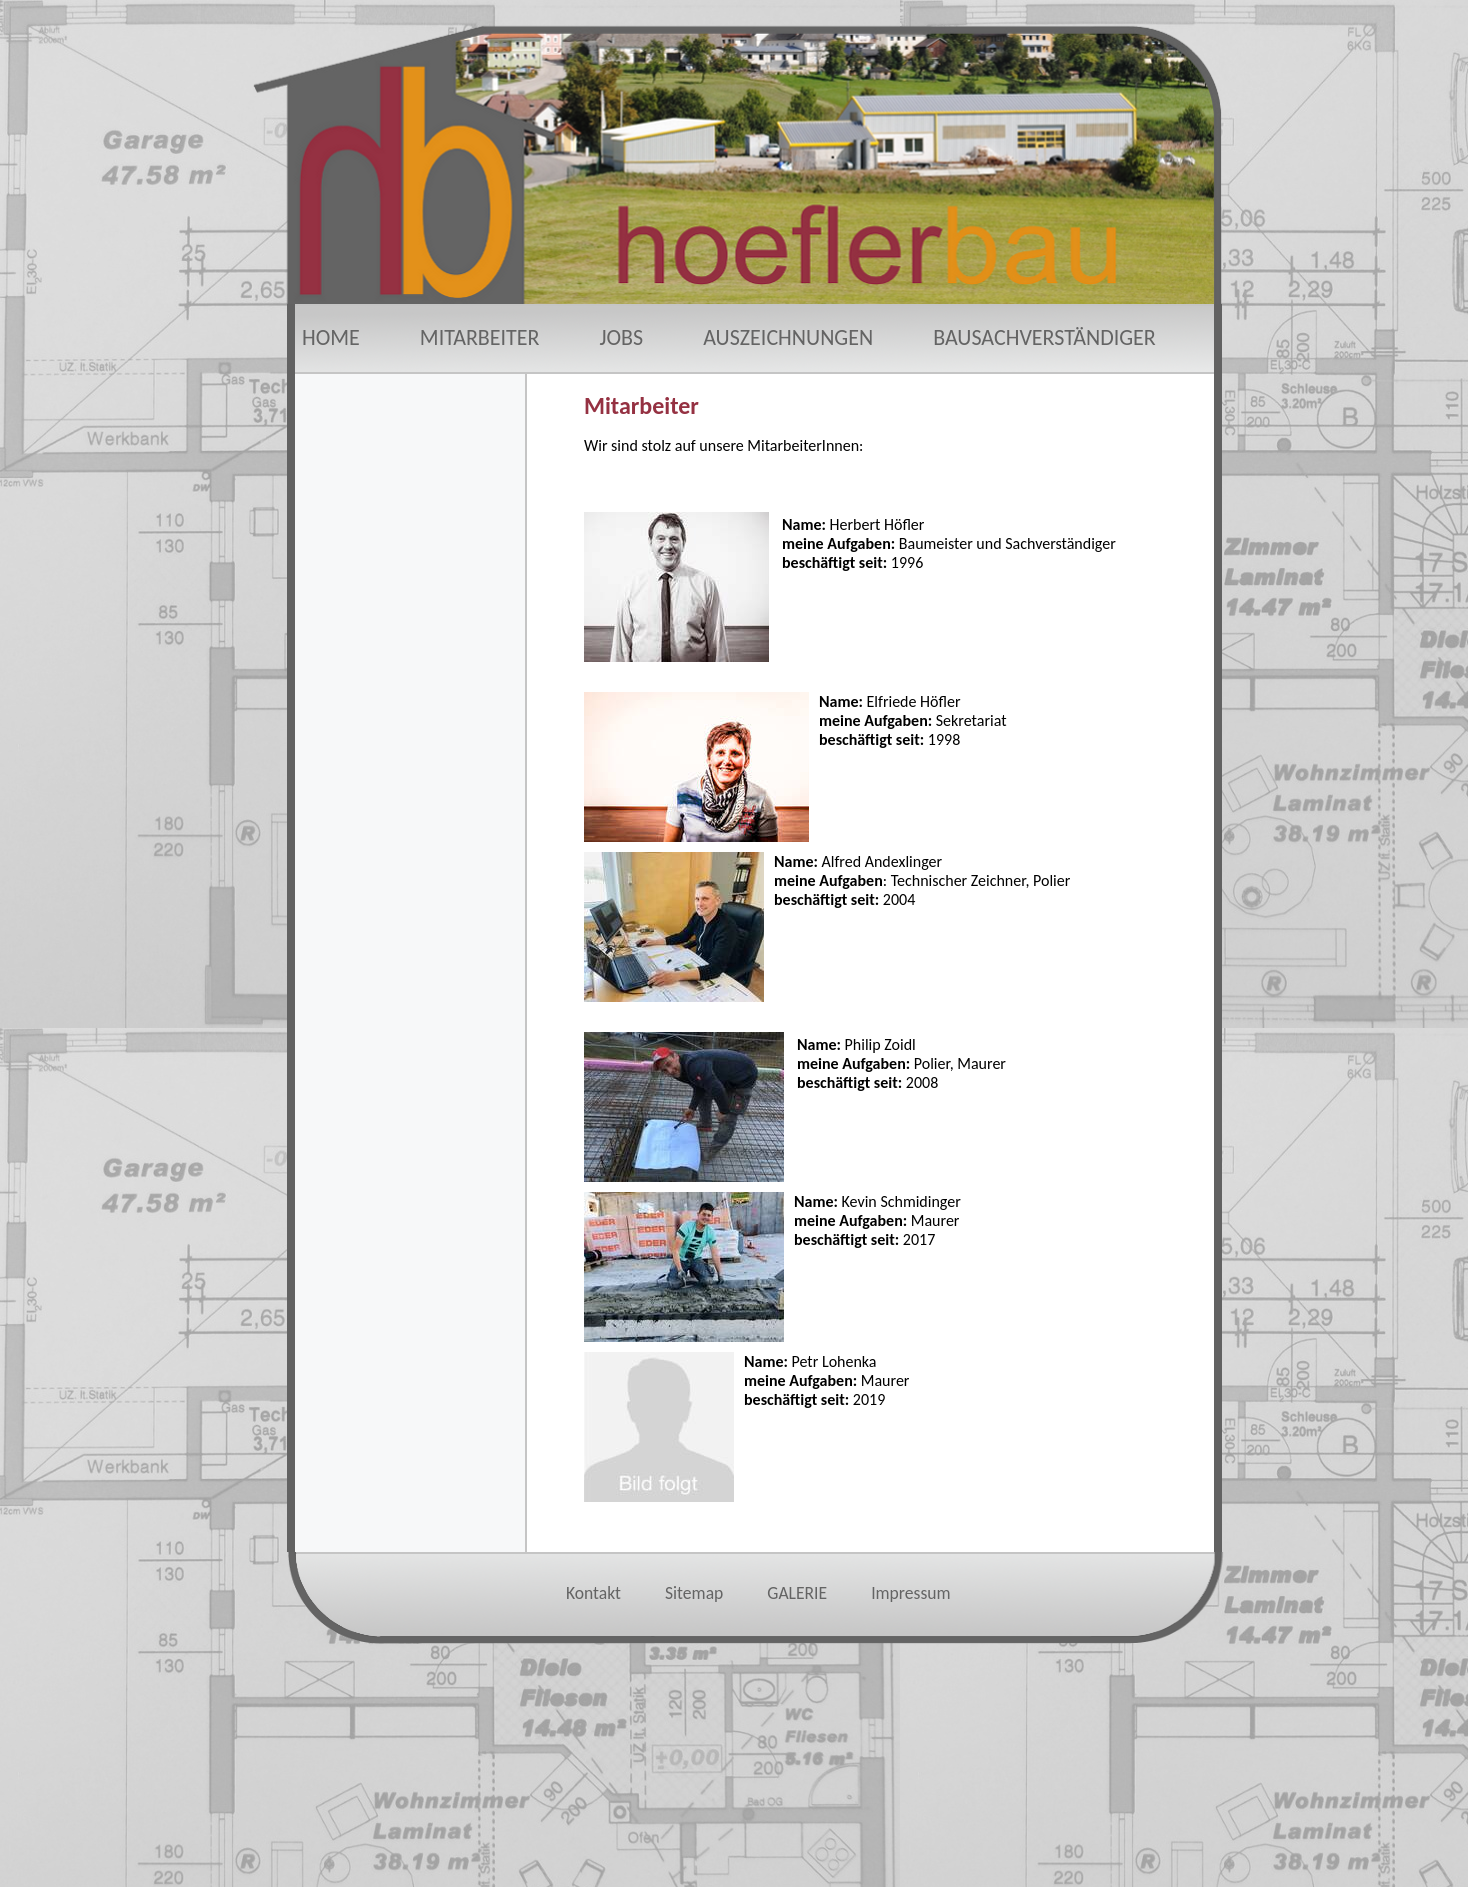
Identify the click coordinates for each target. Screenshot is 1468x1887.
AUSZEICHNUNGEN (788, 337)
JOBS (622, 337)
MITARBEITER (480, 337)
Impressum (910, 1593)
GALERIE (797, 1593)
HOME (331, 337)
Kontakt (593, 1593)
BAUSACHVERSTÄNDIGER (1044, 337)
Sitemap (694, 1593)
